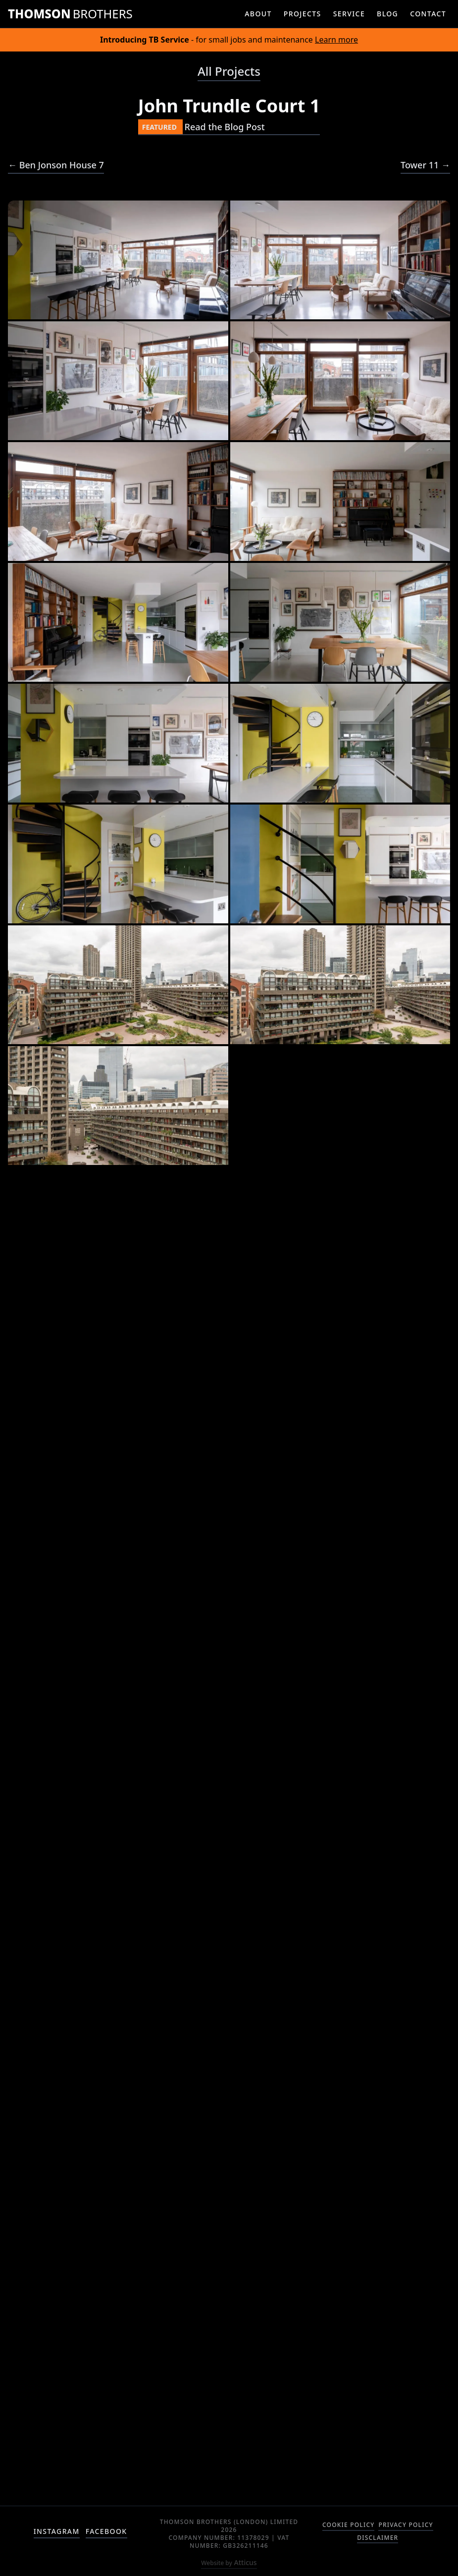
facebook (106, 2531)
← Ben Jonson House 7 (56, 165)
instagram (57, 2531)
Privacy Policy (405, 2525)
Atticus (228, 2562)
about (258, 13)
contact (428, 13)
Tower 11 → (425, 165)
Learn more (336, 39)
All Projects (229, 71)
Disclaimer (377, 2538)
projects (302, 13)
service (349, 13)
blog (387, 13)
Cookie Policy (348, 2525)
